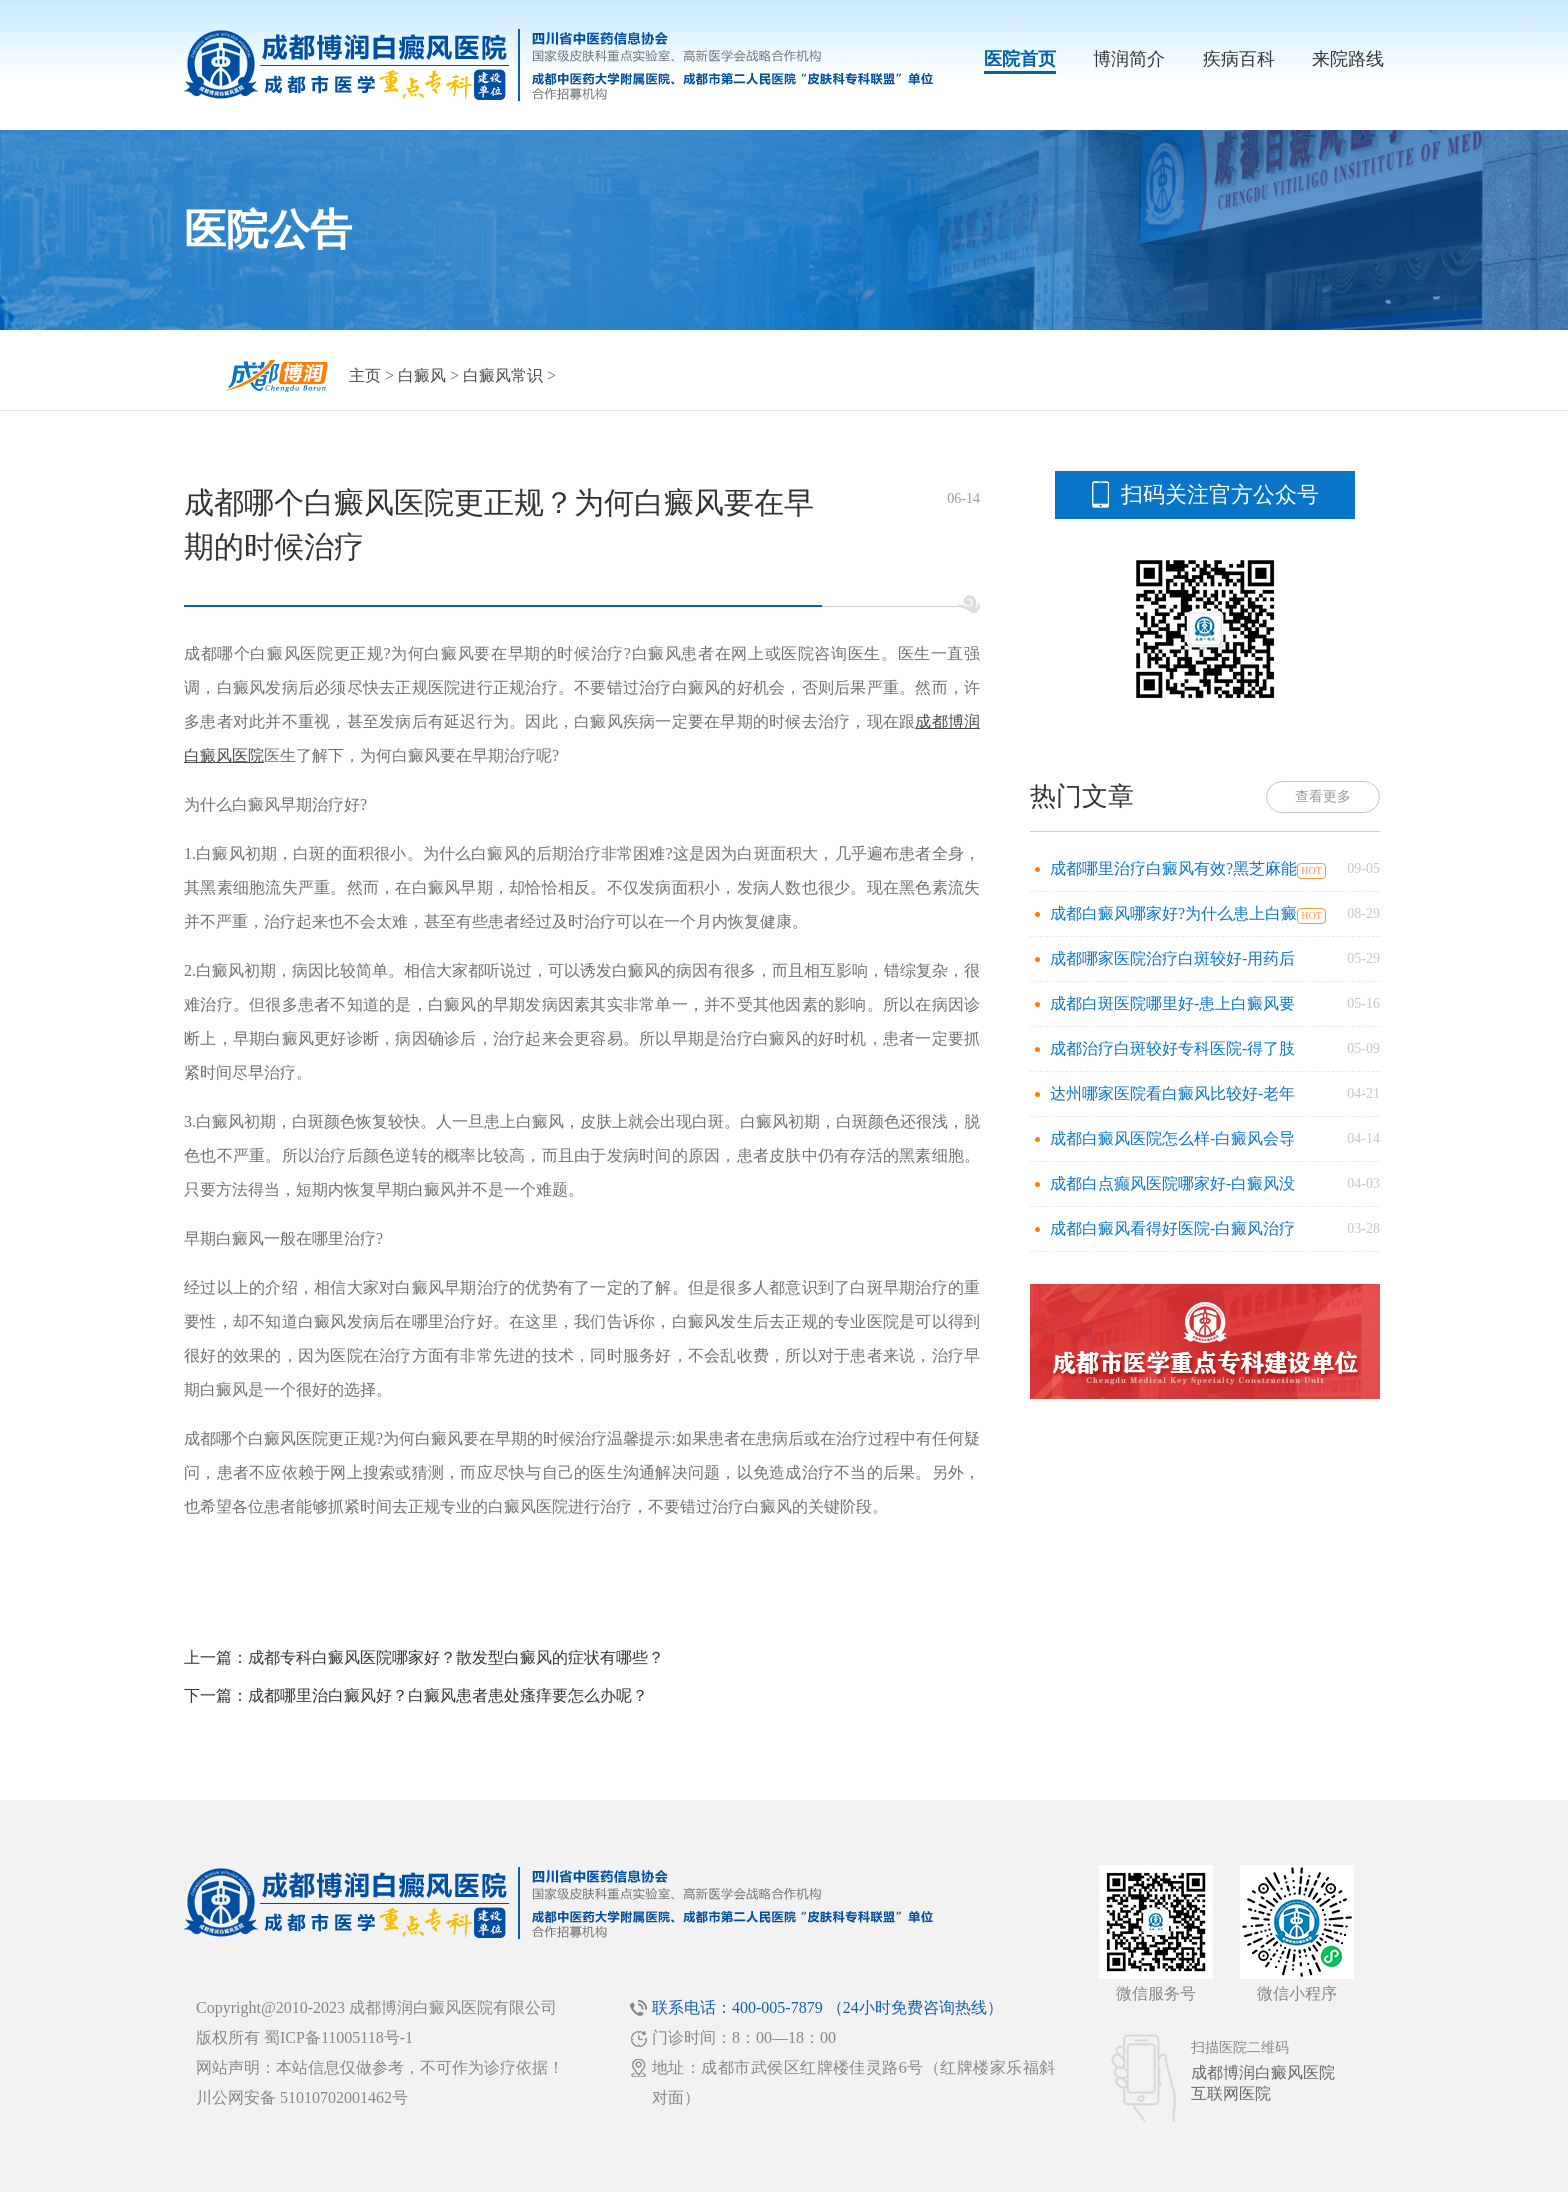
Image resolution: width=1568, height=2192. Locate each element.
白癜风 (422, 375)
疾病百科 (1239, 59)
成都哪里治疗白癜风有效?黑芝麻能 (1173, 868)
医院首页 (1020, 59)
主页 (365, 375)
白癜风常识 (503, 375)
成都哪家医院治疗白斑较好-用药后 (1172, 958)
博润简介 (1129, 59)
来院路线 (1348, 59)
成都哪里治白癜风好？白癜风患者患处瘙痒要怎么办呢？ (448, 1695)
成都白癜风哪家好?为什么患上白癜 (1173, 913)
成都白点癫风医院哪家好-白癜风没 (1172, 1183)
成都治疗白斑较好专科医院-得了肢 (1172, 1048)
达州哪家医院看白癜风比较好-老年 (1172, 1093)
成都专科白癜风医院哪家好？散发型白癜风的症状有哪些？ (456, 1657)
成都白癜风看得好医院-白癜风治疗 (1172, 1228)
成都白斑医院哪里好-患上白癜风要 (1172, 1003)
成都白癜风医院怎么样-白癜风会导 (1172, 1138)
